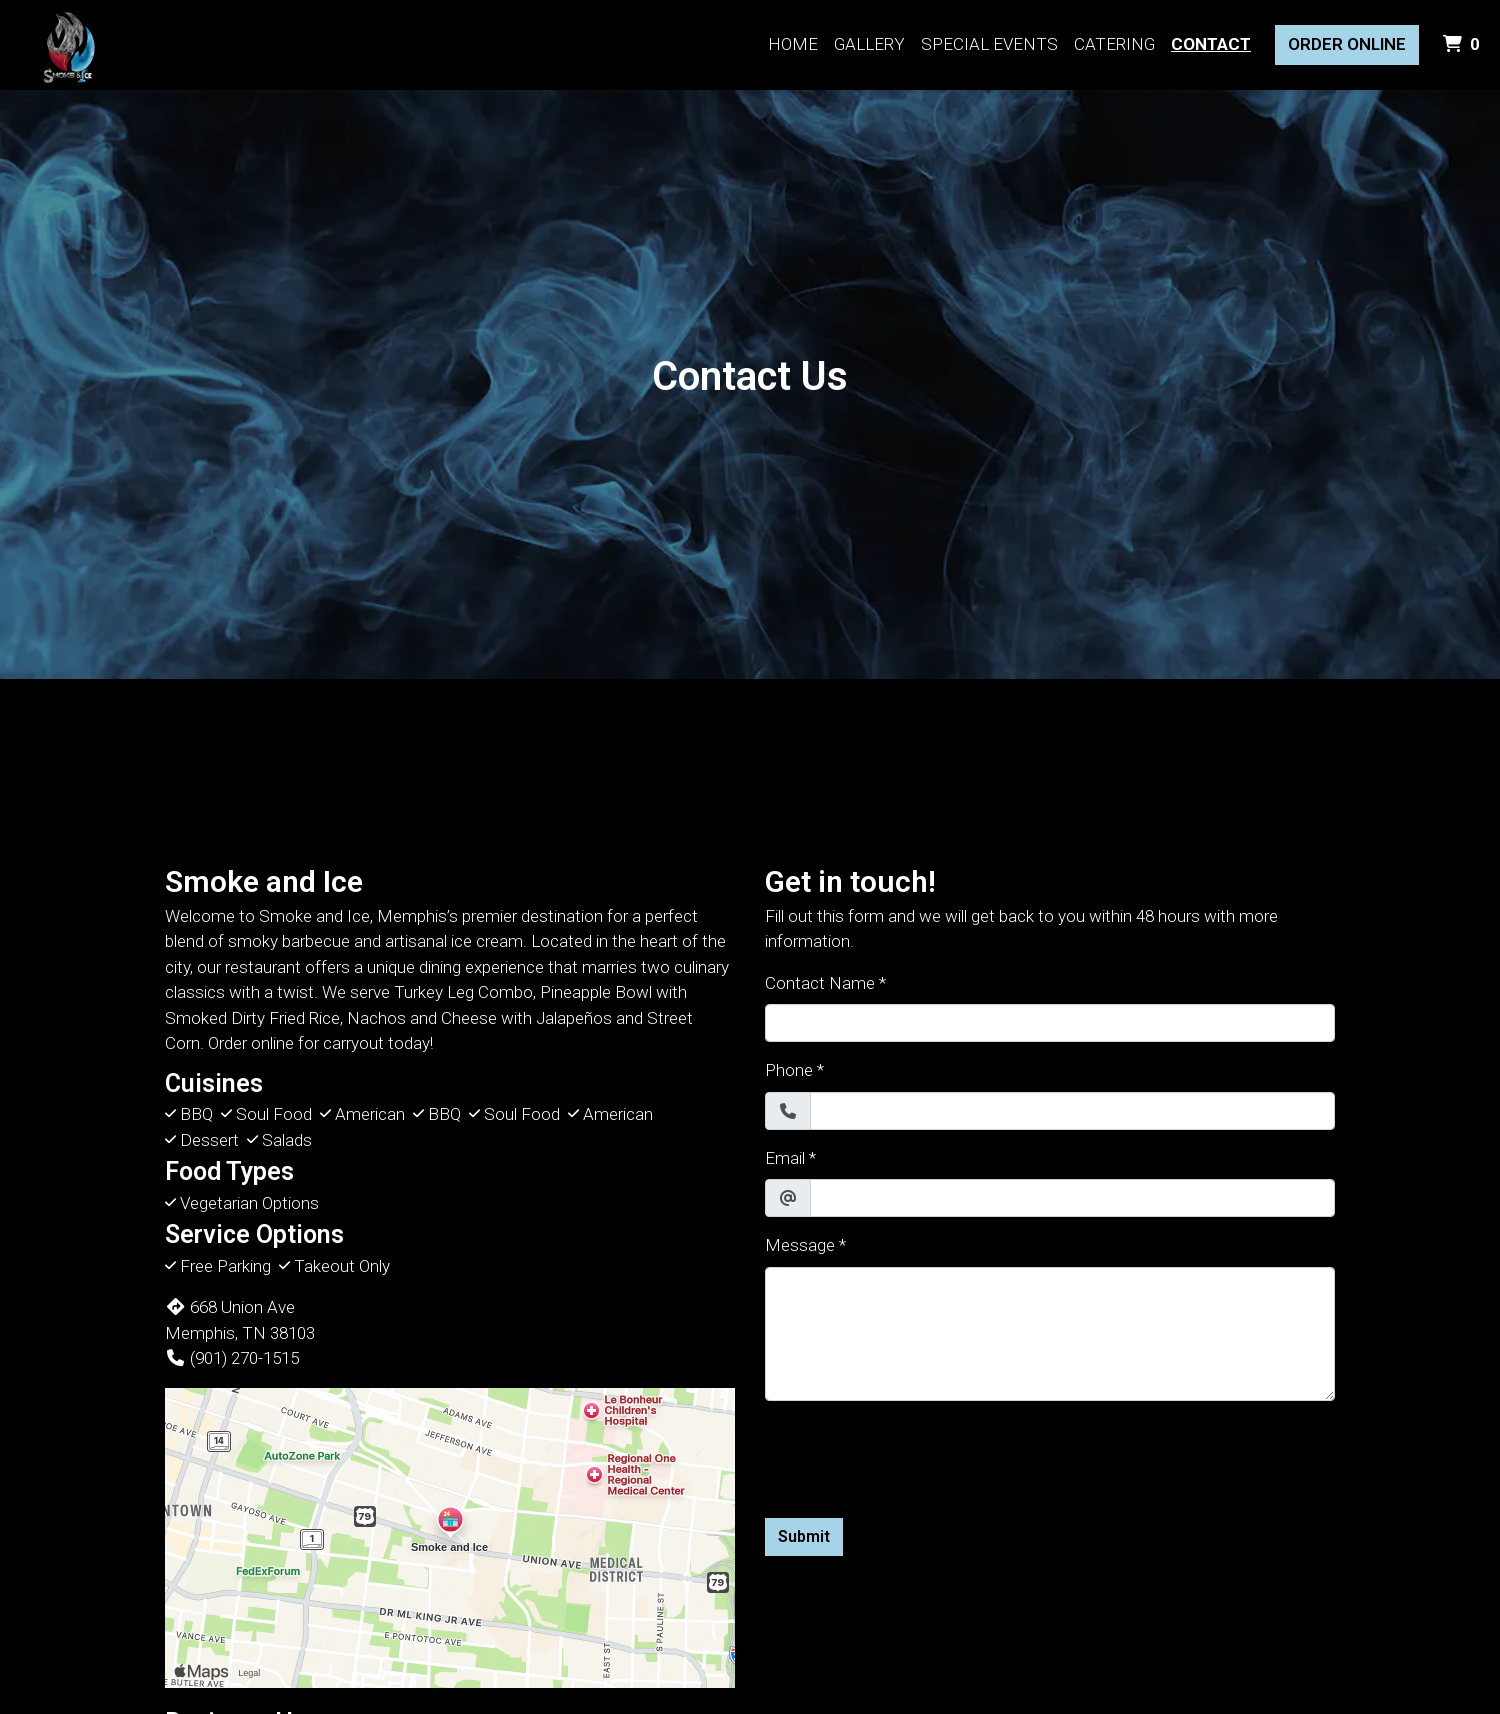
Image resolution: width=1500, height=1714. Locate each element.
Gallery (869, 44)
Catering (1114, 44)
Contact (1211, 44)
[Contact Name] (1050, 1023)
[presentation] (917, 1456)
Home (793, 44)
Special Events (989, 44)
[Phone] (1072, 1111)
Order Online (1347, 44)
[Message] (1050, 1334)
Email (785, 1158)
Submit (804, 1536)
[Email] (1072, 1198)
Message (800, 1245)
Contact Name (820, 983)
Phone (789, 1070)
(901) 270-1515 (232, 1358)
